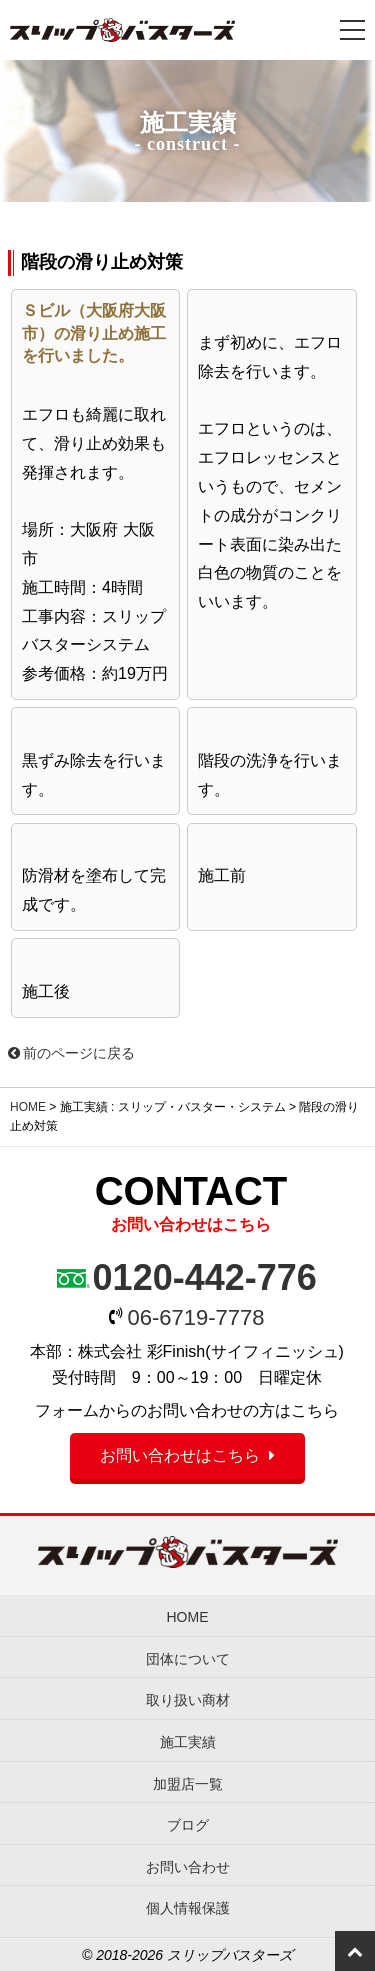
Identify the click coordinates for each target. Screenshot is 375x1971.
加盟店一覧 (188, 1784)
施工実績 (188, 1742)
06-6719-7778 (196, 1317)
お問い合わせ (188, 1867)
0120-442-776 (205, 1277)
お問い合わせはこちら (180, 1455)
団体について (188, 1659)
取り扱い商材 (188, 1700)
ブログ (188, 1825)
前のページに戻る (72, 1053)
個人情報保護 (188, 1908)
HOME (28, 1107)
